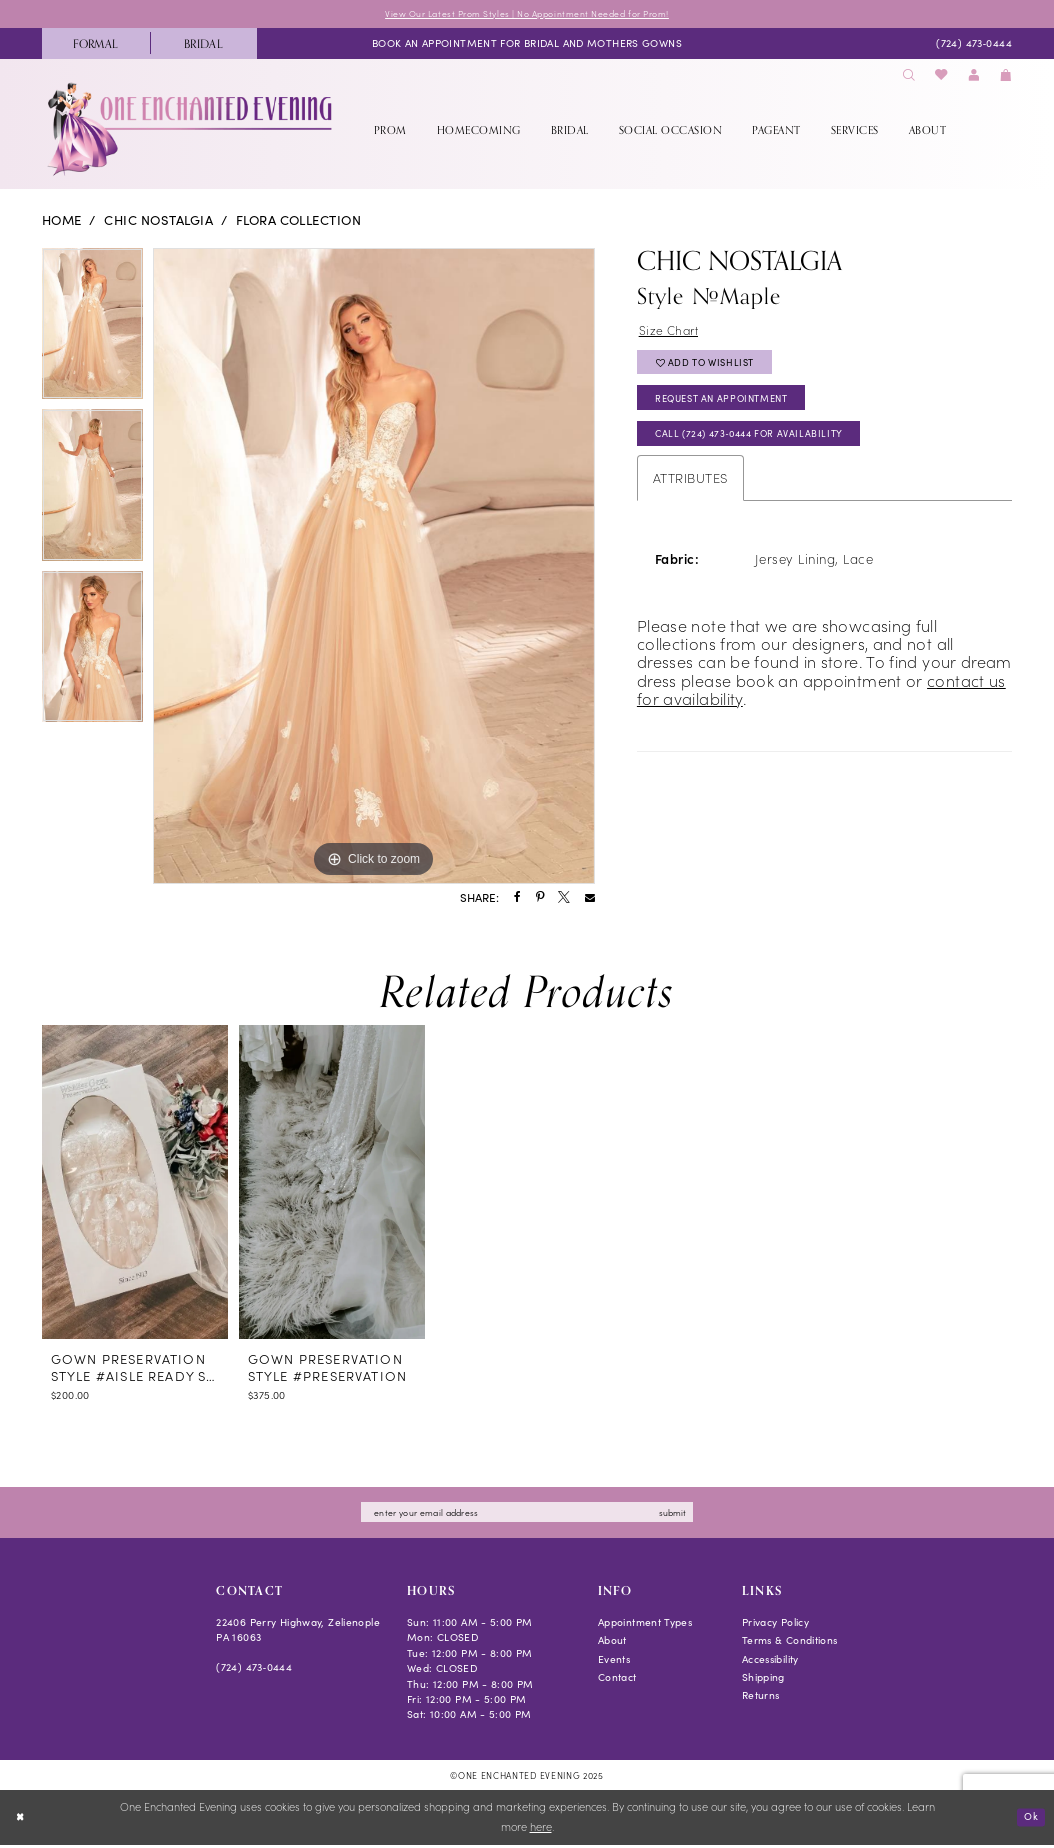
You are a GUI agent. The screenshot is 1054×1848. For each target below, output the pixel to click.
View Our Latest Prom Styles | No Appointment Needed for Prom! (526, 14)
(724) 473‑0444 (254, 1669)
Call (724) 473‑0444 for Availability (760, 446)
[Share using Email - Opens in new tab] (590, 900)
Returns (761, 1698)
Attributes (690, 491)
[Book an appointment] (527, 45)
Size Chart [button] (671, 331)
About (612, 1643)
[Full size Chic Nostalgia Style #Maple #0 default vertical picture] (374, 567)
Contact (617, 1679)
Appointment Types (645, 1624)
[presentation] (135, 1183)
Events (614, 1661)
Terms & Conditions (790, 1643)
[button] (974, 76)
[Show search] (909, 76)
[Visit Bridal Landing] (204, 44)
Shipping (763, 1679)
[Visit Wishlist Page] (942, 76)
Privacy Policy (775, 1624)
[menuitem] (96, 44)
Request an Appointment (732, 407)
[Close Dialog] (21, 1821)
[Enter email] (527, 1514)
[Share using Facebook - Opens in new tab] (517, 900)
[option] (92, 330)
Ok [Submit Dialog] (1029, 1819)
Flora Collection (299, 220)
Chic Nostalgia (158, 220)
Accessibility (770, 1661)
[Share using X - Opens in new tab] (564, 900)
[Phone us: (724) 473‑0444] (973, 45)
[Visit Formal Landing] (96, 44)
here (541, 1830)
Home (62, 220)
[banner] (191, 130)
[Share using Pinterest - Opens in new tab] (540, 900)
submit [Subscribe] (687, 1514)
